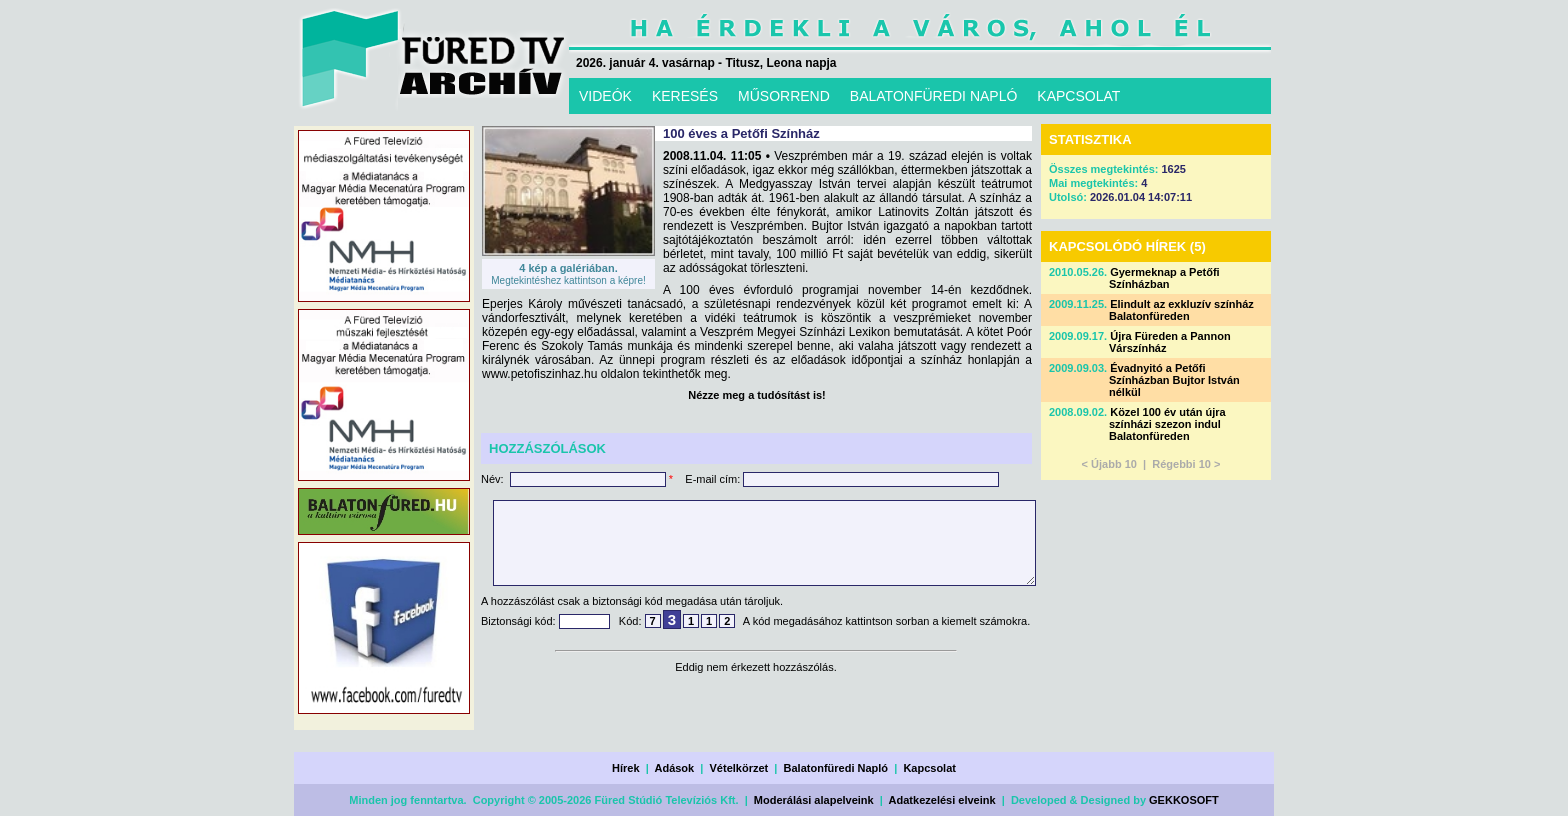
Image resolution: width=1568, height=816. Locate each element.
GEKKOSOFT (1184, 800)
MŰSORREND (784, 96)
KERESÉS (685, 96)
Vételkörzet (739, 768)
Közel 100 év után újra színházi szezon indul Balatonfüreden (1167, 424)
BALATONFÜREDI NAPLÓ (934, 96)
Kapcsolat (929, 768)
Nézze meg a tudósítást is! (757, 395)
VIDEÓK (605, 96)
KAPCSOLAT (1078, 96)
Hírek (626, 768)
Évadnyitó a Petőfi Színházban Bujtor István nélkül (1174, 380)
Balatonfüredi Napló (836, 768)
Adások (674, 768)
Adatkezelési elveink (942, 800)
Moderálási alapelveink (814, 800)
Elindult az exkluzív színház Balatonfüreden (1181, 310)
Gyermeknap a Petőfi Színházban (1164, 278)
